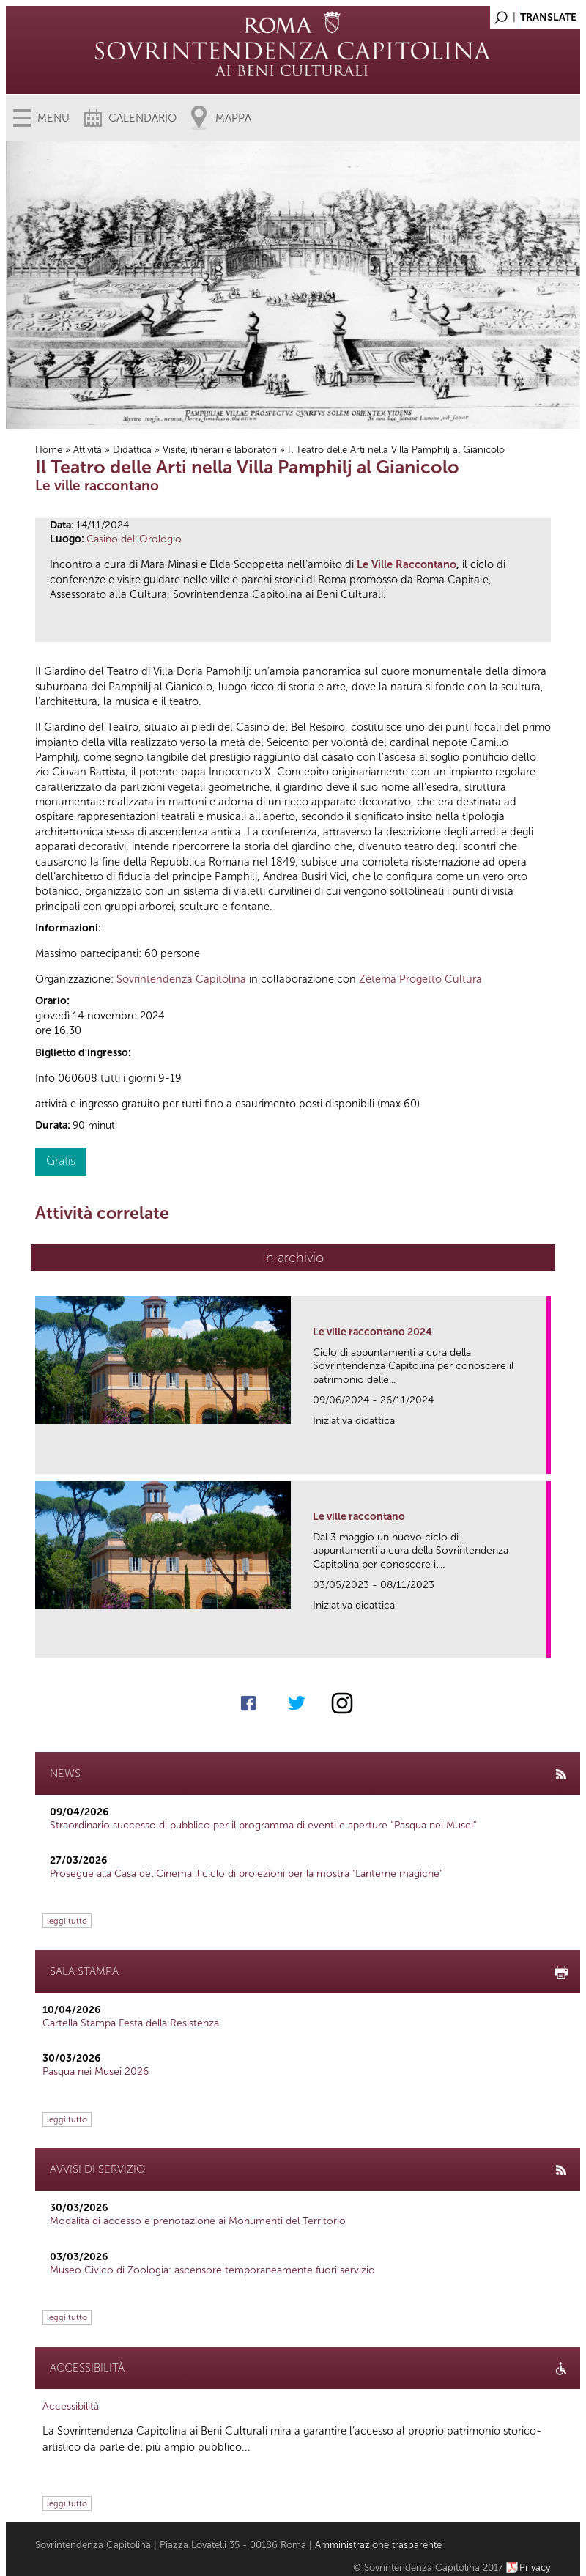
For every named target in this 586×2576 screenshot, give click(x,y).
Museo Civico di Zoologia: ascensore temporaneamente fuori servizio (212, 2270)
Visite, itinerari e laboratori (220, 449)
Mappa (233, 118)
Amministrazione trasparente (378, 2544)
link (540, 1458)
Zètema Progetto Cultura (420, 979)
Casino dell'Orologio (134, 539)
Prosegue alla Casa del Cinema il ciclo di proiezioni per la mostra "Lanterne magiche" (246, 1873)
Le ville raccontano (359, 1516)
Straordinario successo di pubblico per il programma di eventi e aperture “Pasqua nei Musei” (263, 1825)
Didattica (132, 449)
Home (48, 449)
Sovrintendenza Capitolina (181, 979)
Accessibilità (70, 2406)
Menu (53, 118)
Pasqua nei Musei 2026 (95, 2071)
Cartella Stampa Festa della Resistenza (130, 2023)
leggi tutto (67, 1921)
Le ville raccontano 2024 (372, 1332)
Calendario (142, 118)
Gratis (60, 1160)
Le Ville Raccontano (406, 564)
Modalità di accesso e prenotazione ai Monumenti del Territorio (198, 2221)
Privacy (535, 2567)
